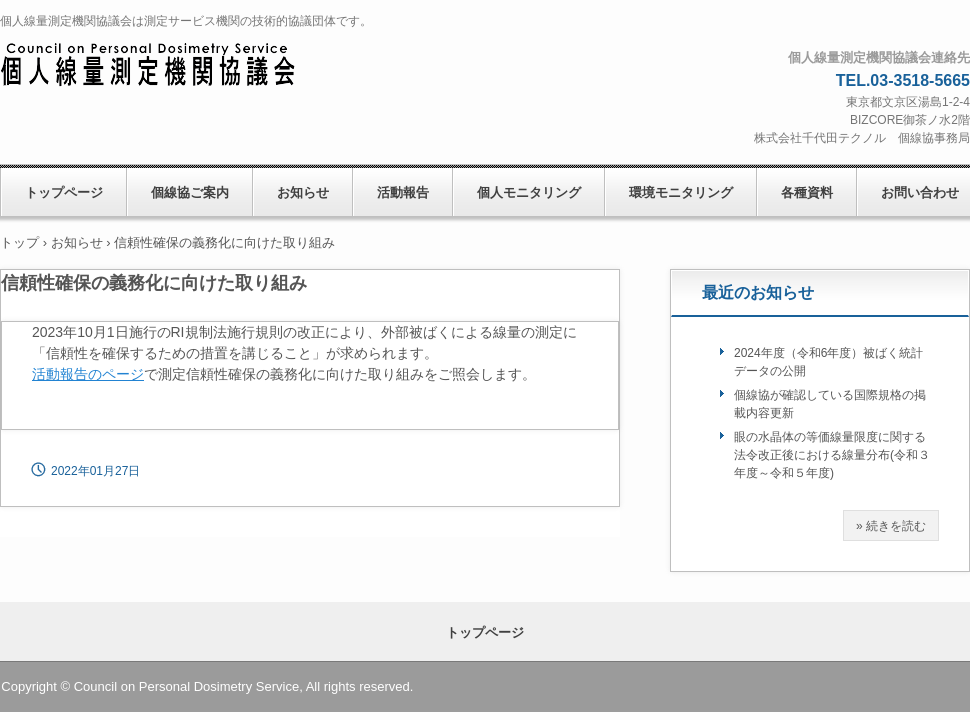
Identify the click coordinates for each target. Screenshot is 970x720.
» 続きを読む (891, 526)
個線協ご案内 (190, 192)
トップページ (64, 192)
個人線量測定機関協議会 (169, 66)
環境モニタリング (681, 192)
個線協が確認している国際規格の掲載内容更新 (830, 404)
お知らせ (303, 192)
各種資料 (807, 192)
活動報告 (403, 192)
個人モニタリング (529, 192)
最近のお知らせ (758, 292)
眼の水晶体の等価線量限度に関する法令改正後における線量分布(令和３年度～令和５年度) (832, 455)
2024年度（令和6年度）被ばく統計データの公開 (828, 362)
